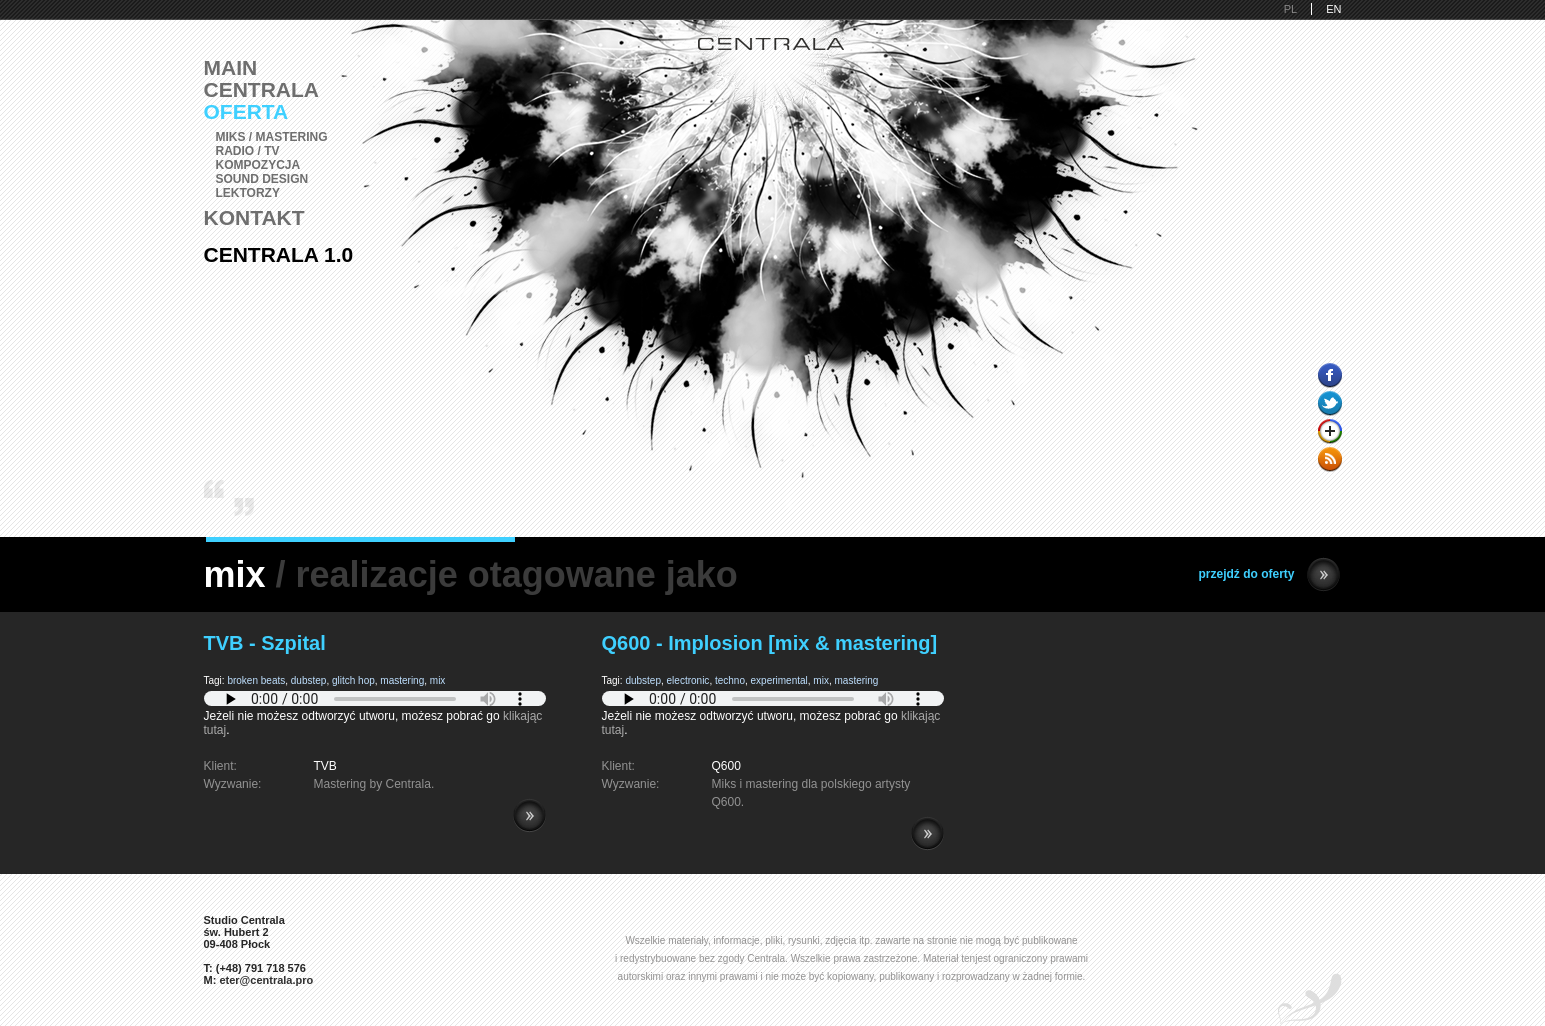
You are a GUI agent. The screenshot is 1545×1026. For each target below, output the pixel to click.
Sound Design (262, 179)
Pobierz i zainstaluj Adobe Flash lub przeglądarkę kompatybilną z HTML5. (375, 698)
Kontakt (254, 217)
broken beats (256, 680)
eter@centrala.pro (266, 980)
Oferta (246, 111)
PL (1290, 9)
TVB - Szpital (265, 643)
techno (730, 680)
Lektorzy (248, 193)
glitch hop (353, 680)
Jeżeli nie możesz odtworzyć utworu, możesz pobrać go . (375, 716)
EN (1333, 9)
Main (231, 67)
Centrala (262, 89)
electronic (688, 680)
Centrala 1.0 (279, 254)
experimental (779, 680)
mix (438, 680)
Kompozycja (258, 165)
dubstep (309, 680)
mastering (402, 680)
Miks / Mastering (272, 137)
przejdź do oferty (1268, 574)
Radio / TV (248, 151)
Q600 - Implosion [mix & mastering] (770, 643)
